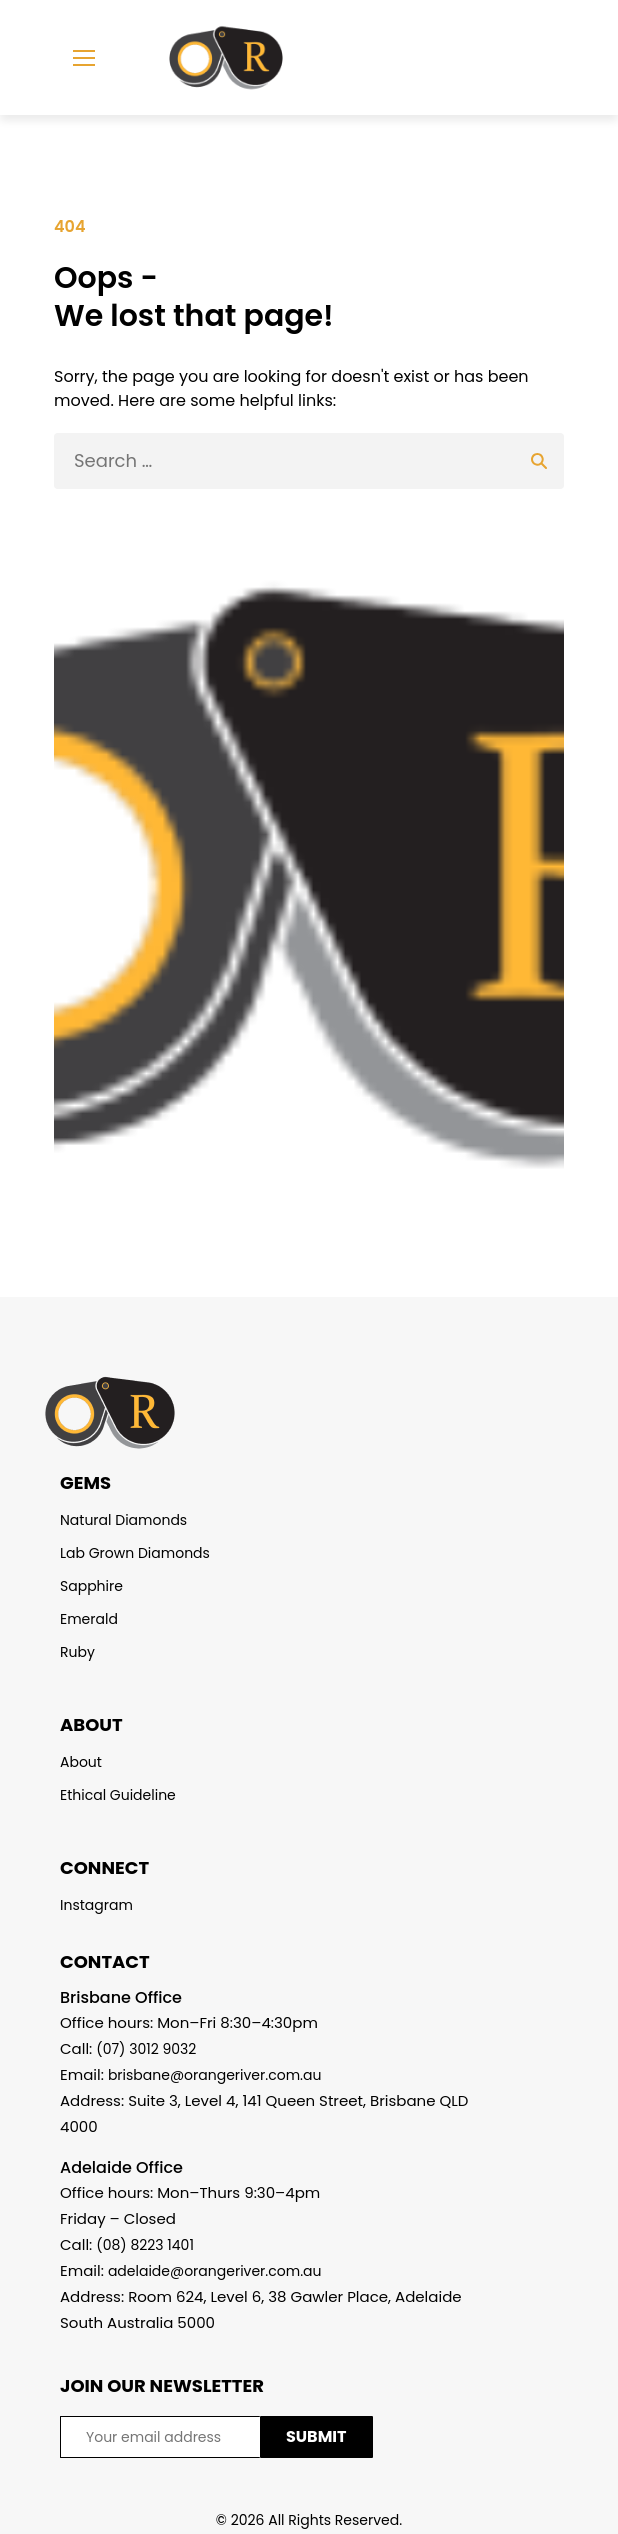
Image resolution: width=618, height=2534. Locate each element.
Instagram (96, 1905)
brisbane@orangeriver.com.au (215, 2075)
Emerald (89, 1619)
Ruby (77, 1652)
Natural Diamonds (123, 1520)
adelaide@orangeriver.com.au (215, 2271)
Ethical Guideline (118, 1795)
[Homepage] (211, 58)
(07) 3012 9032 (146, 2049)
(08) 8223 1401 (145, 2245)
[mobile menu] (84, 58)
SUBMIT (316, 2436)
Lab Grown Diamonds (135, 1553)
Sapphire (91, 1586)
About (81, 1762)
